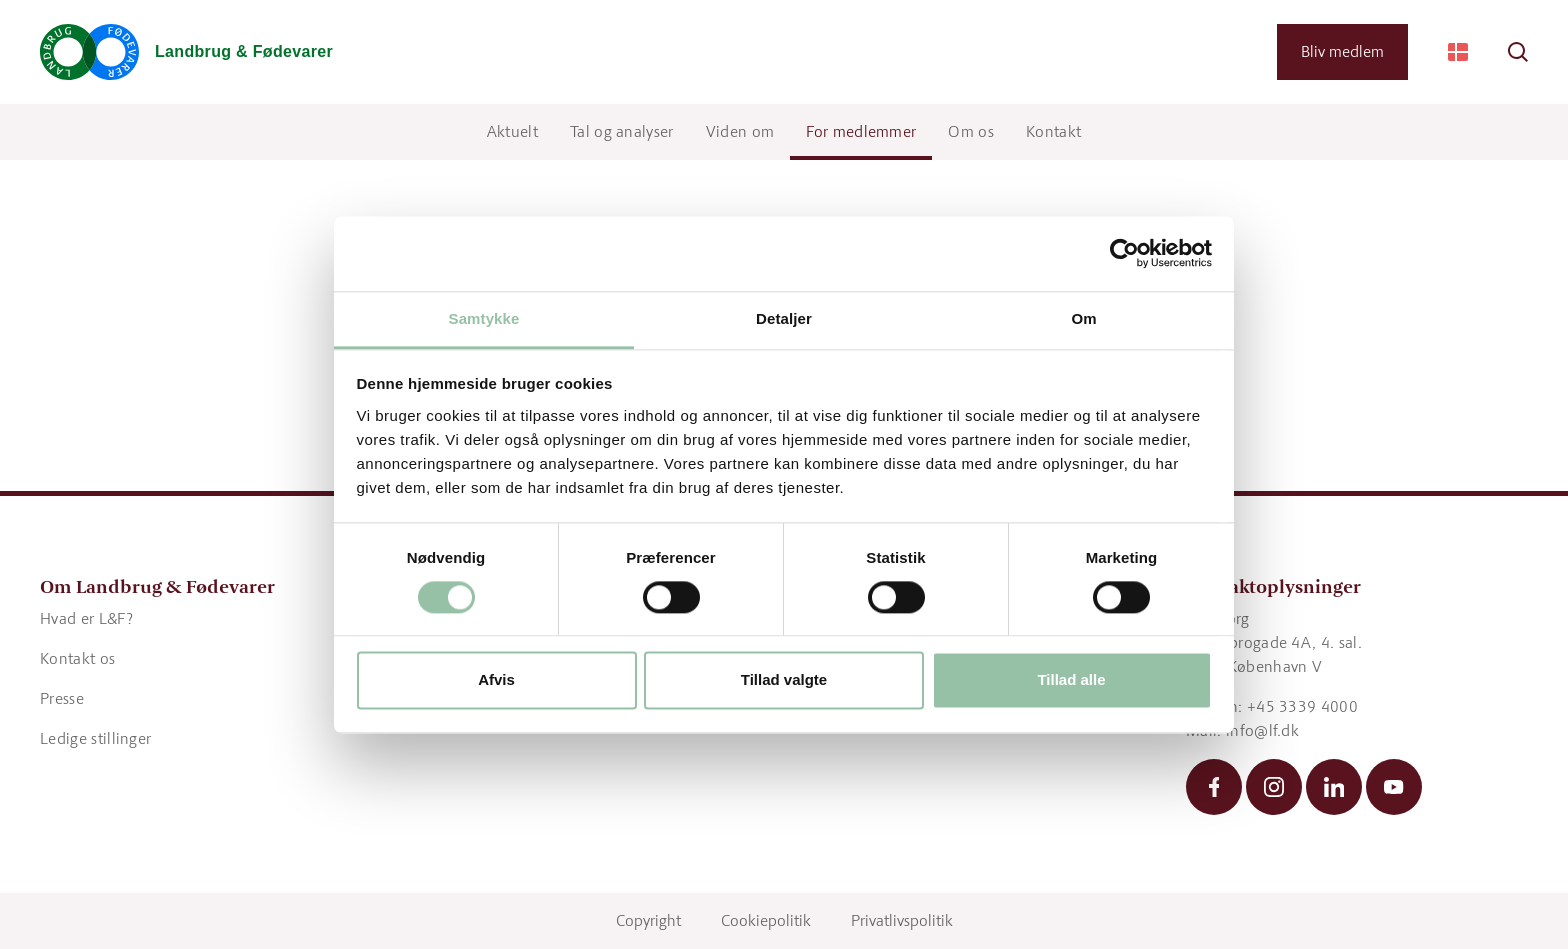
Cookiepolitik (766, 920)
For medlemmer (861, 131)
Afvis (496, 680)
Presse (62, 698)
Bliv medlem (1342, 51)
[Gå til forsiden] (186, 52)
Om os (971, 131)
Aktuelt (512, 131)
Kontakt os (77, 658)
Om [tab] (1083, 318)
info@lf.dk (1262, 730)
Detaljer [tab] (784, 318)
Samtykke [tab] (484, 318)
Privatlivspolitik (902, 920)
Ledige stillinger (95, 738)
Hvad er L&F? (86, 618)
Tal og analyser (622, 131)
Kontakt (1053, 131)
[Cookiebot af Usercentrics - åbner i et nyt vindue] (1124, 253)
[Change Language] (1458, 52)
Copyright (648, 920)
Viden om (740, 131)
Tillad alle (1071, 680)
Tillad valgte (784, 680)
